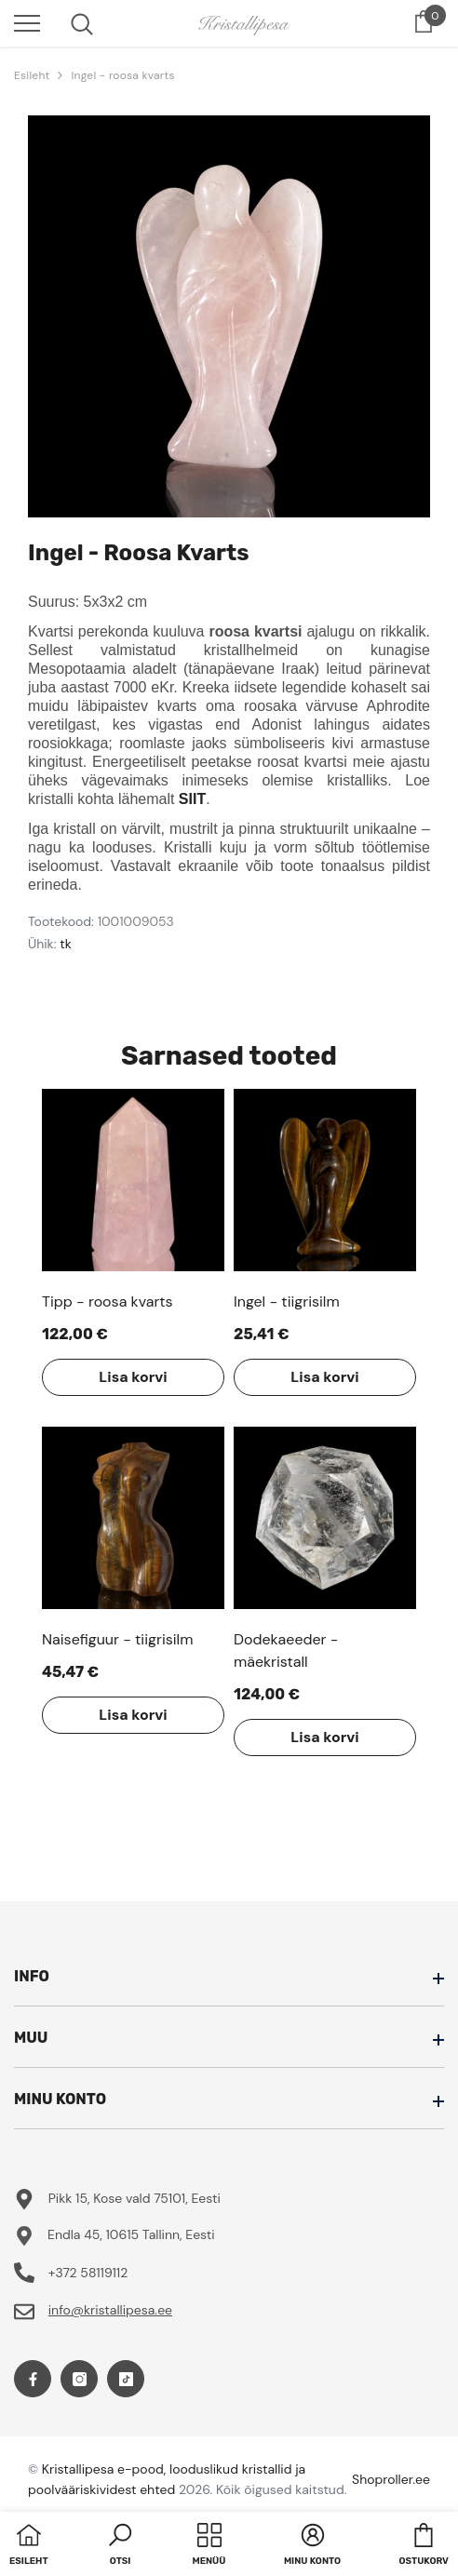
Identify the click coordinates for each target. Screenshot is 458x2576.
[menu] (27, 22)
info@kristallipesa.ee (110, 2309)
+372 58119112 (88, 2272)
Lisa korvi (133, 1377)
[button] (120, 2546)
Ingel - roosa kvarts (122, 75)
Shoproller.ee (391, 2479)
